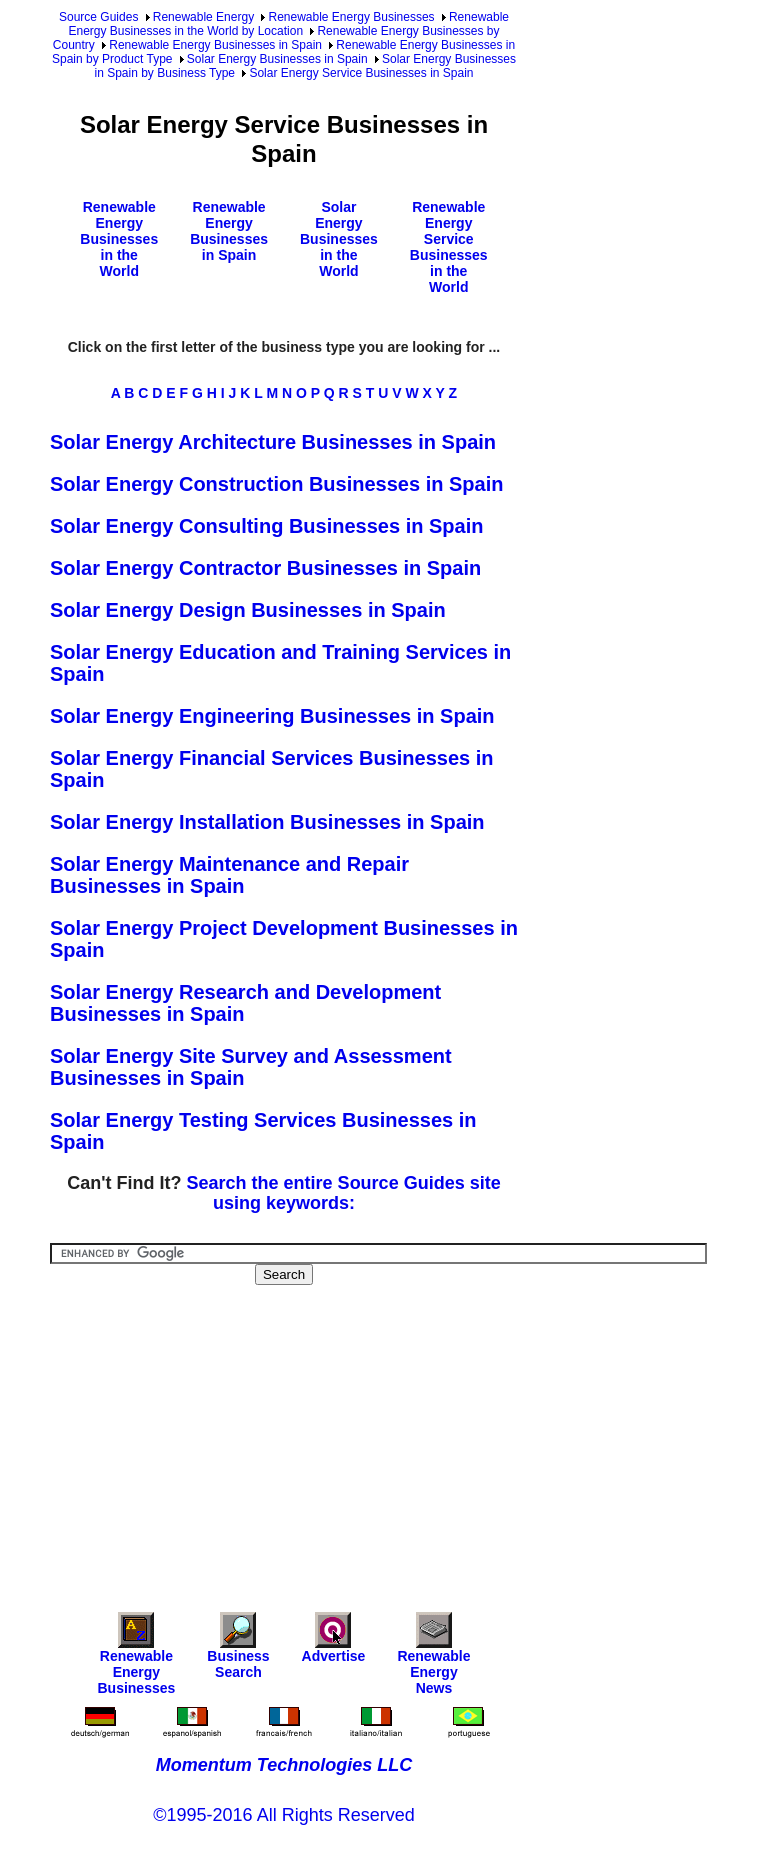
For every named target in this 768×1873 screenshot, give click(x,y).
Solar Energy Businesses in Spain (277, 59)
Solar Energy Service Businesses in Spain (361, 73)
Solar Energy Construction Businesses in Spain (276, 484)
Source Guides (98, 17)
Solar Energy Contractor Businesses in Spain (265, 568)
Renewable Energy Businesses (351, 17)
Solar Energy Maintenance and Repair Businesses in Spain (229, 875)
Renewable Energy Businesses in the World (119, 239)
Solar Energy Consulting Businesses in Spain (266, 526)
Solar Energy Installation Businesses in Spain (267, 822)
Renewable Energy (203, 17)
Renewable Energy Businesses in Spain (215, 45)
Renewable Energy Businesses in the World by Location (288, 24)
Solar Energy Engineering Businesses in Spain (272, 716)
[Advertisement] (409, 1435)
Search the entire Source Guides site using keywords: (344, 1193)
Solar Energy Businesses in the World (339, 239)
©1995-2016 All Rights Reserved (283, 1815)
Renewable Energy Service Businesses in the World (449, 247)
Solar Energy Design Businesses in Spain (248, 610)
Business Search (238, 1650)
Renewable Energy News (433, 1658)
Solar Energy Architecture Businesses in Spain (273, 442)
